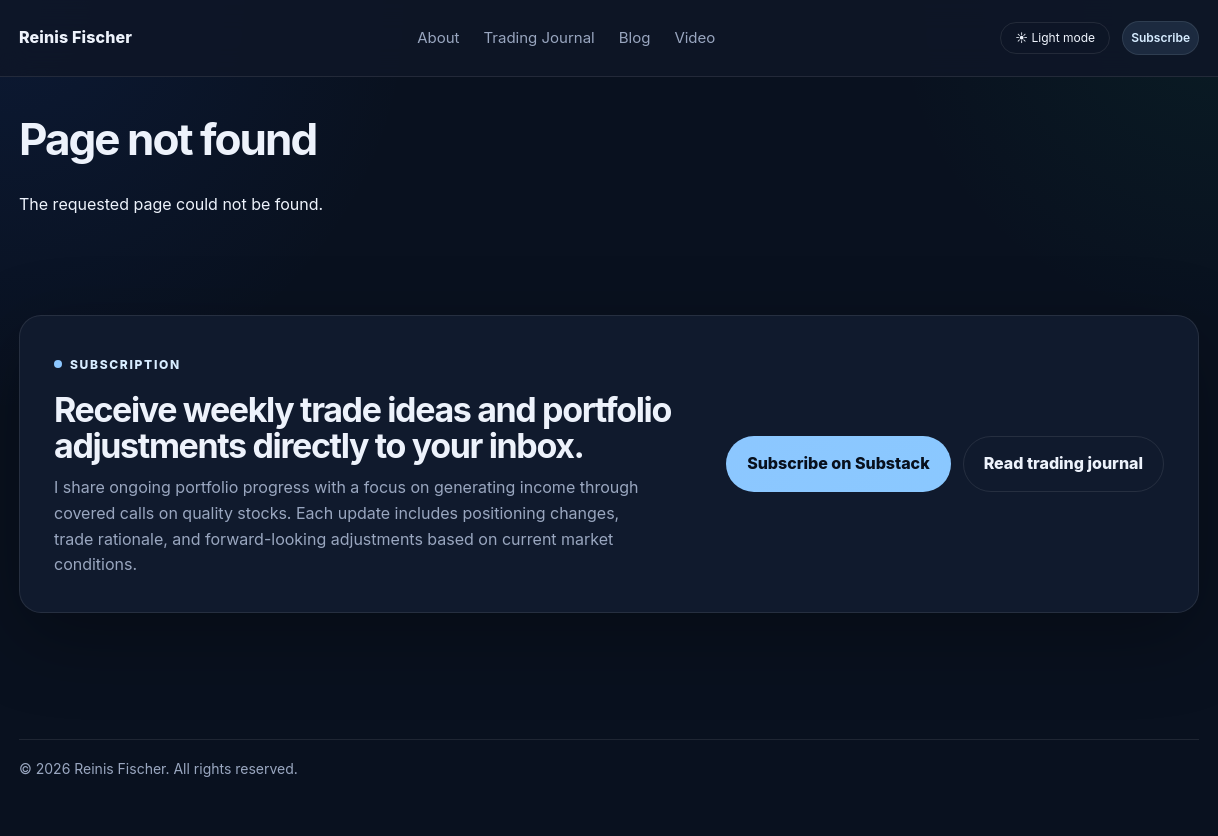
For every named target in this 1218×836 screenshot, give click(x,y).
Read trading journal (1063, 463)
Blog (635, 37)
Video (694, 37)
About (438, 37)
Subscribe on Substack (838, 463)
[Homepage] (75, 38)
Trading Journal (539, 37)
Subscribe (1160, 37)
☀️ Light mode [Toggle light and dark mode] (1055, 37)
